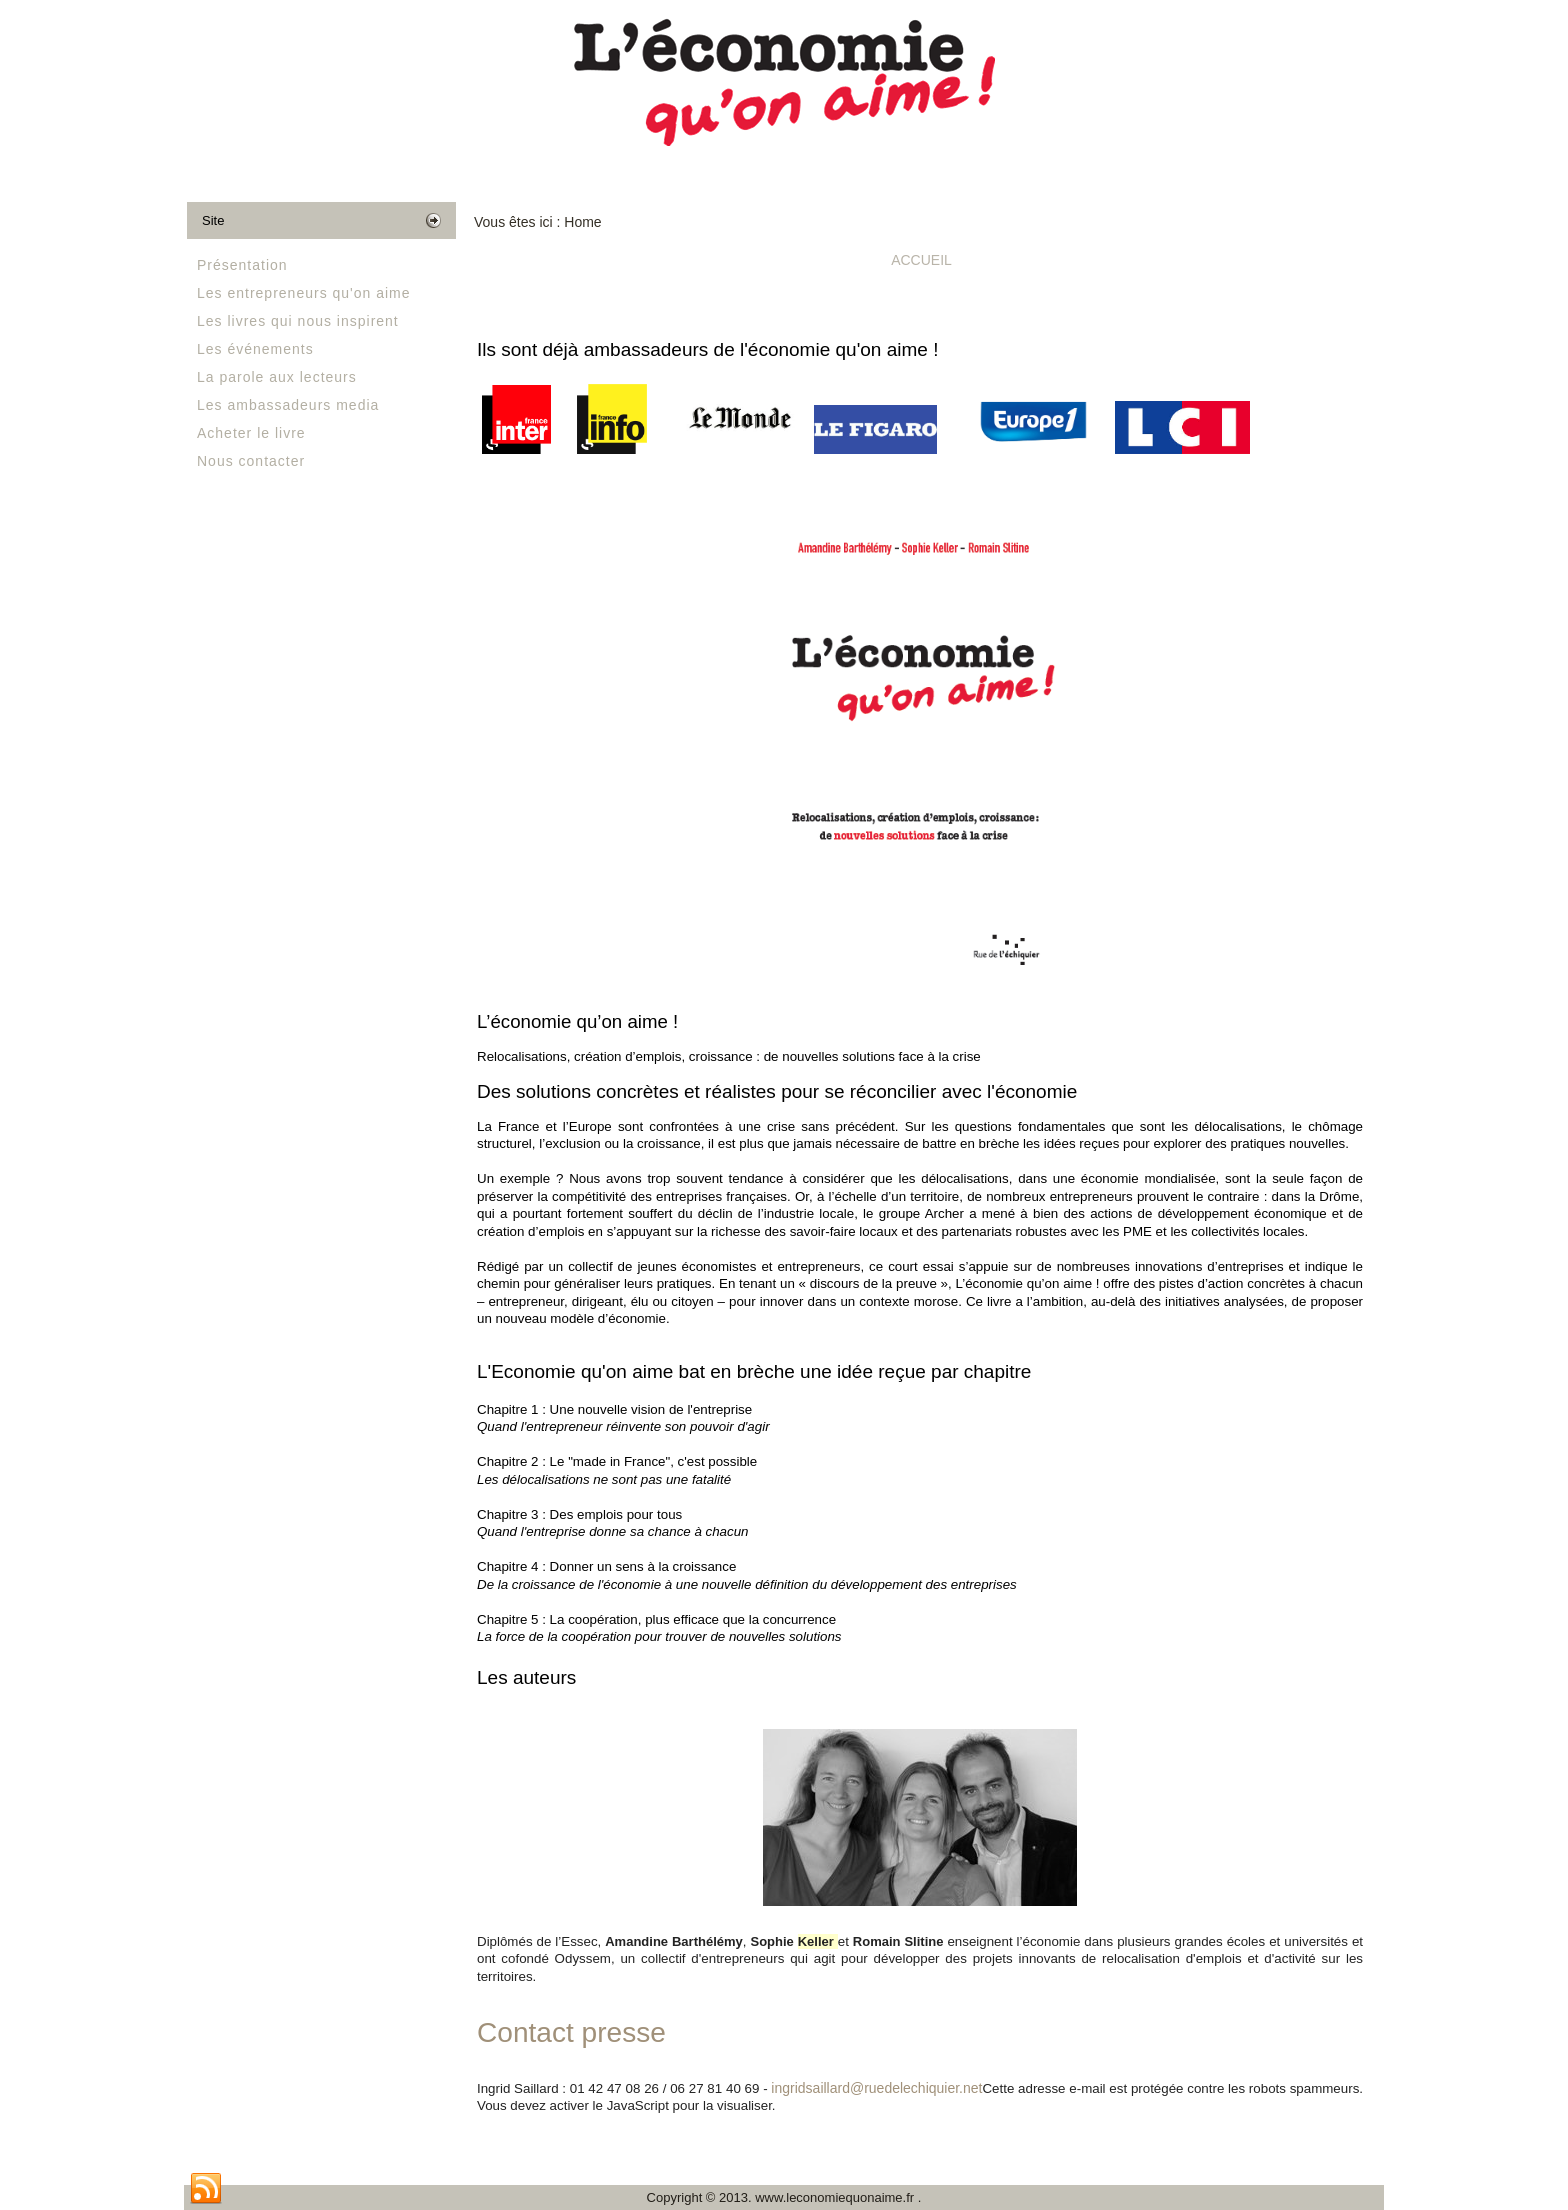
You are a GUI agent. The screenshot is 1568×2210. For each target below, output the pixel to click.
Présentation (242, 265)
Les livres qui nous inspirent (298, 321)
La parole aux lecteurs (277, 377)
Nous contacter (251, 461)
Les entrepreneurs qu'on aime (304, 293)
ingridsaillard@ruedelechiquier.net (876, 2088)
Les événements (255, 349)
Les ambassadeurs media (288, 405)
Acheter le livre (251, 433)
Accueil (921, 260)
